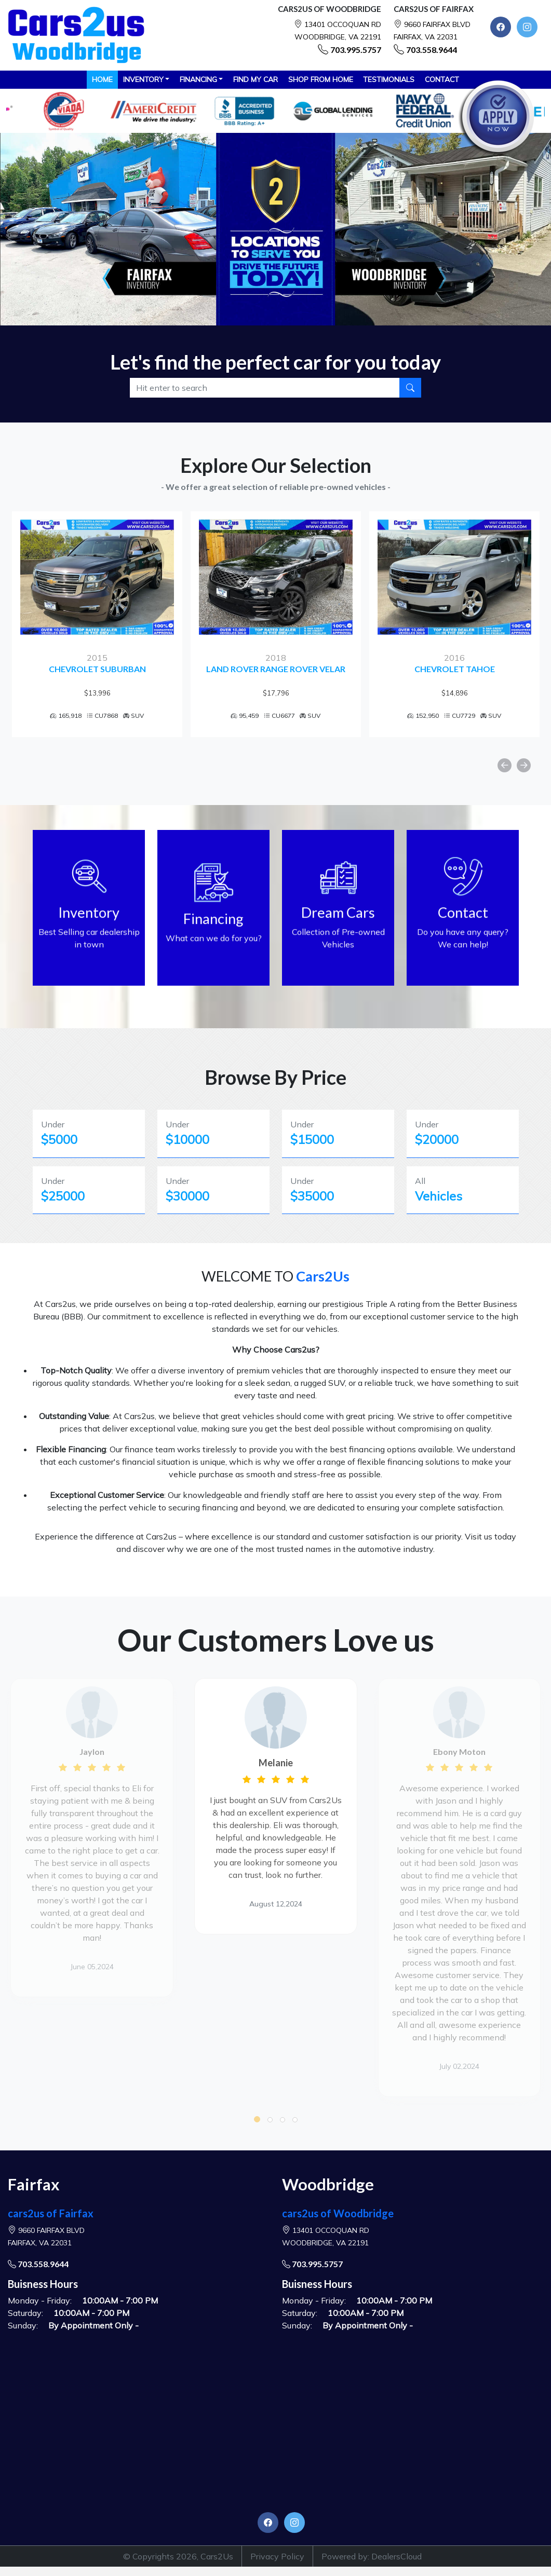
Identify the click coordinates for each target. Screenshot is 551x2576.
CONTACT (442, 79)
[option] (94, 624)
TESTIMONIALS (388, 79)
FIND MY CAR (255, 79)
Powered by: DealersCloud (371, 2556)
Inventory (143, 79)
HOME (102, 79)
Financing (198, 79)
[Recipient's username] (265, 388)
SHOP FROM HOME (320, 79)
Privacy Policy (277, 2556)
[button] (257, 2119)
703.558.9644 (431, 49)
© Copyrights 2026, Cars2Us (178, 2556)
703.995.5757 (355, 49)
